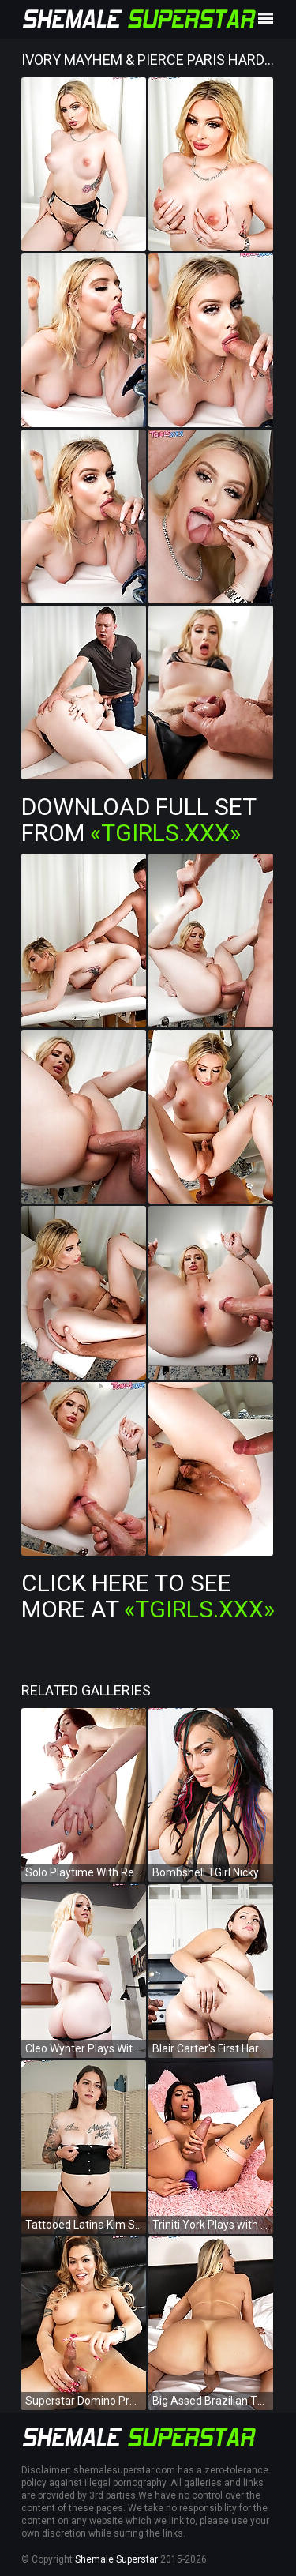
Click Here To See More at (148, 1596)
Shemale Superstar (116, 2559)
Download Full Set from (138, 820)
